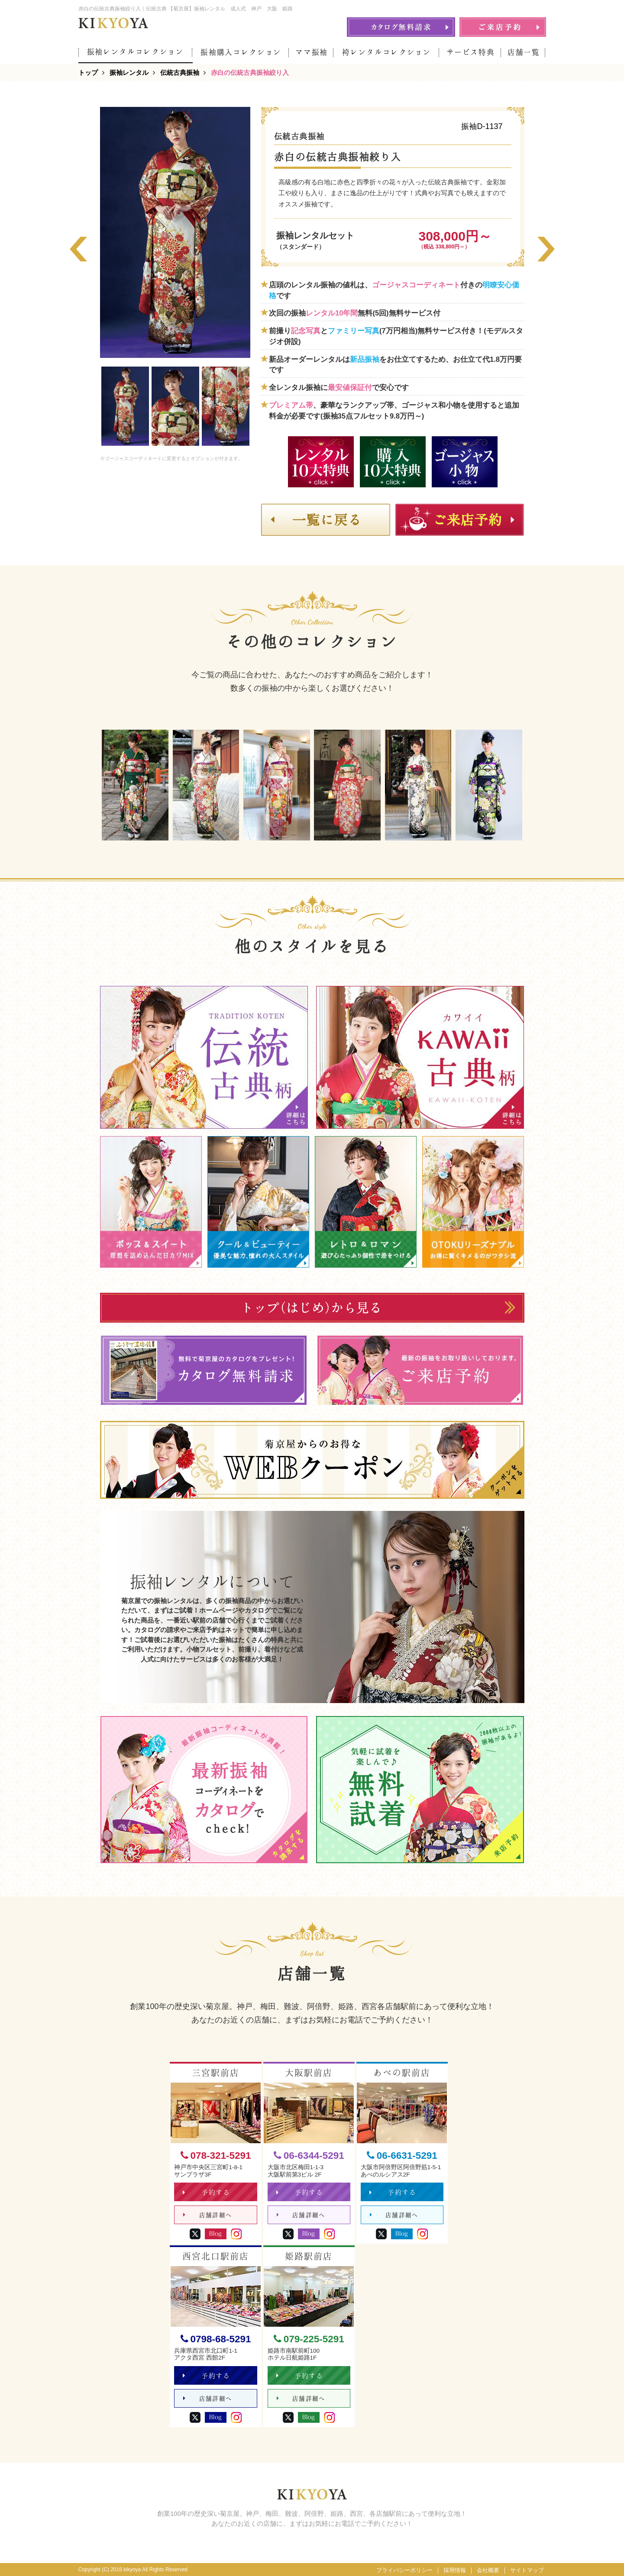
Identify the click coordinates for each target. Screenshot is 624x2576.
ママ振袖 (311, 52)
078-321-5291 (216, 2155)
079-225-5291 (309, 2339)
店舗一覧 (524, 52)
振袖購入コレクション (240, 52)
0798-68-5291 (216, 2339)
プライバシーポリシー (404, 2570)
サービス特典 (470, 52)
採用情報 (454, 2570)
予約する (206, 2192)
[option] (175, 232)
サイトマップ (527, 2570)
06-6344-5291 (309, 2155)
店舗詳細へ (207, 2215)
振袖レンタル (129, 72)
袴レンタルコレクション (386, 52)
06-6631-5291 (402, 2155)
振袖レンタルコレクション (135, 51)
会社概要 (488, 2570)
